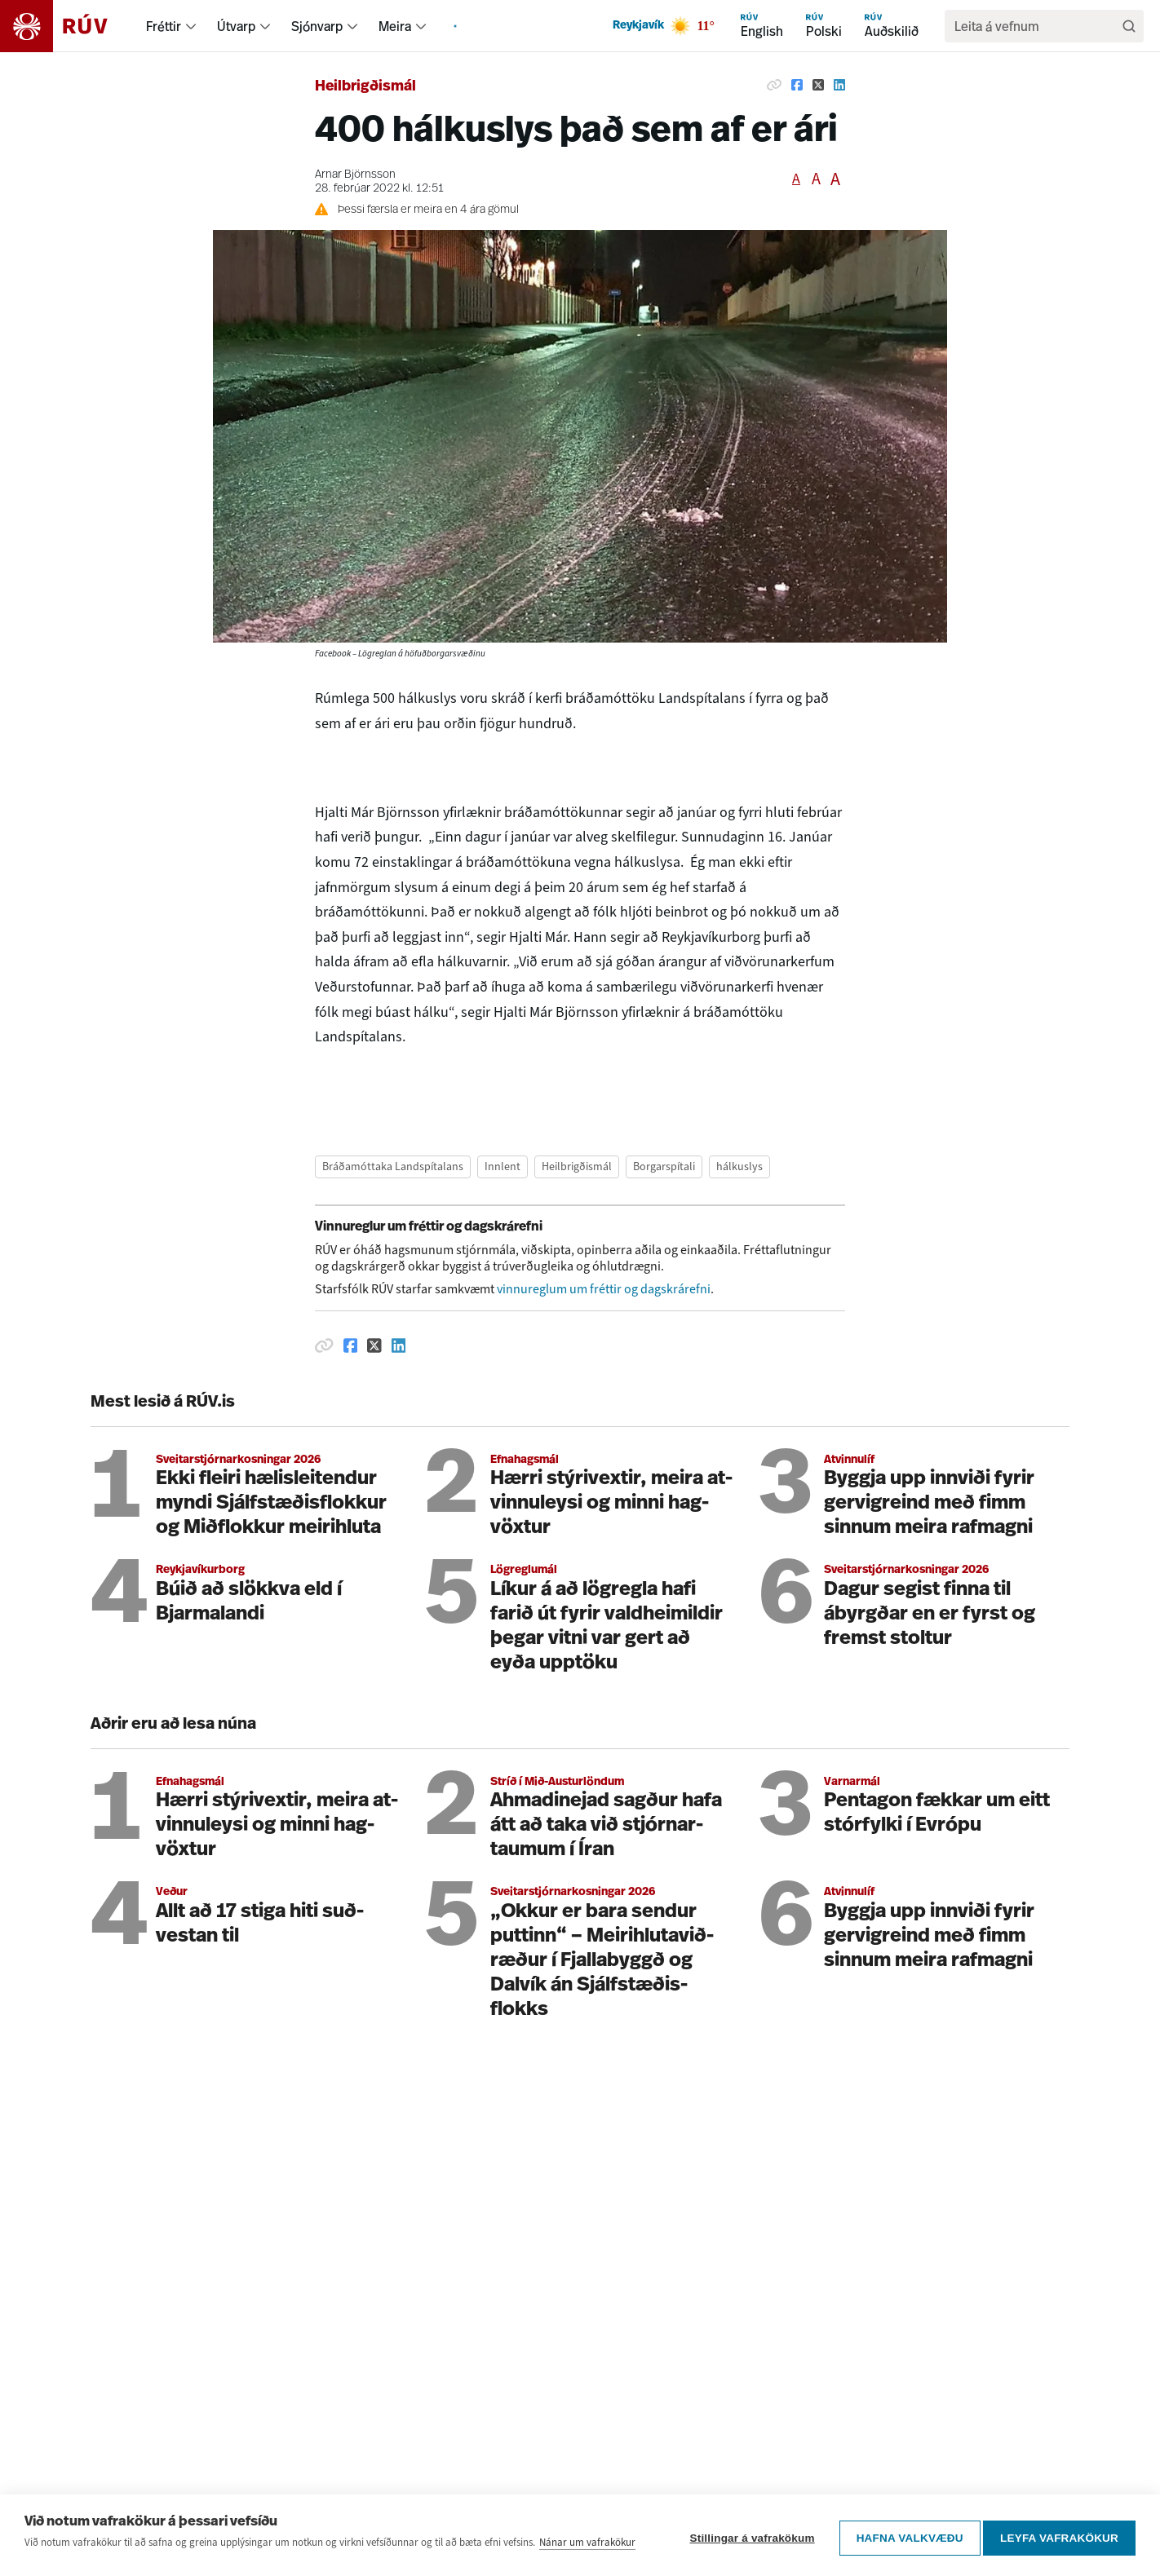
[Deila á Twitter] (818, 84)
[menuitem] (190, 26)
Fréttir (163, 26)
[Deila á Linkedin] (839, 84)
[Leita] (1129, 26)
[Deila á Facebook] (797, 84)
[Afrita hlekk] (774, 84)
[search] (1036, 26)
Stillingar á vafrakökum (746, 2528)
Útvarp (236, 26)
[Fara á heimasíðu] (68, 26)
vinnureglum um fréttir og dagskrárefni (604, 1288)
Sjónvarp (317, 26)
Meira (395, 26)
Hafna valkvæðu (904, 2528)
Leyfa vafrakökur (1059, 2528)
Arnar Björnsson (355, 175)
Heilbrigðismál (365, 87)
